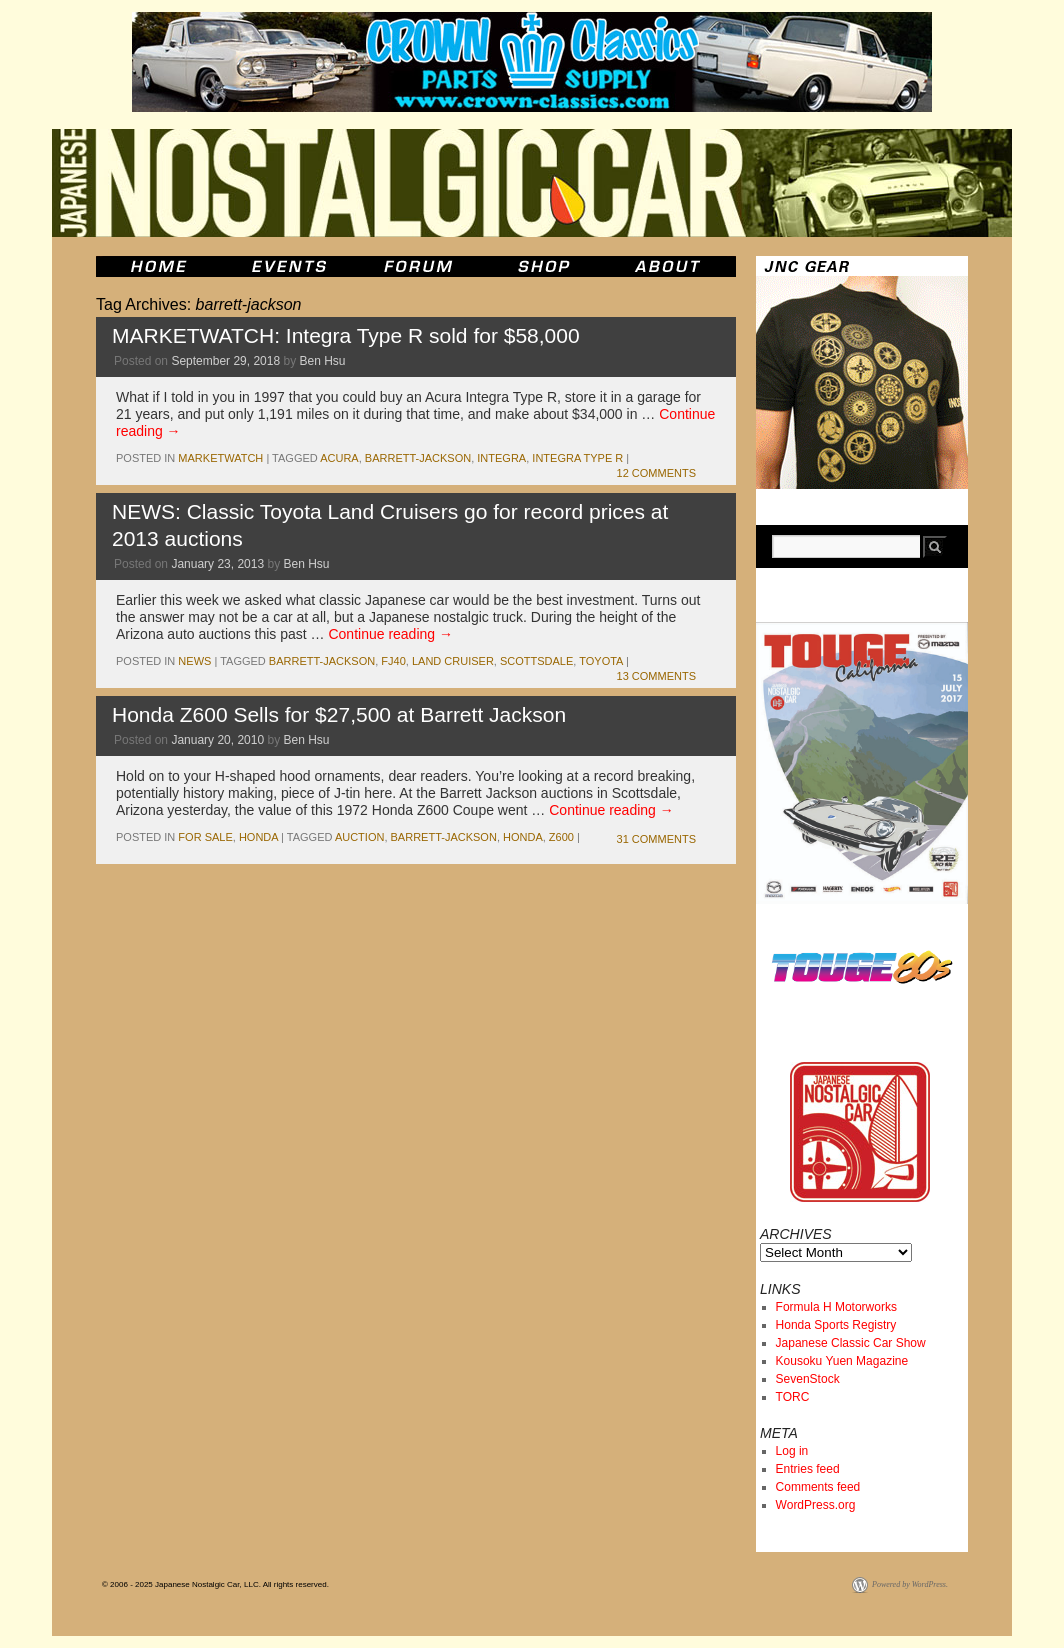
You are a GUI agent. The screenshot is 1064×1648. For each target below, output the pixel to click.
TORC (793, 1397)
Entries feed (808, 1469)
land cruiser (453, 661)
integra (501, 458)
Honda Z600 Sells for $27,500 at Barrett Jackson (339, 714)
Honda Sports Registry (836, 1325)
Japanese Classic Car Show (851, 1343)
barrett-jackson (418, 458)
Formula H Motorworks (836, 1307)
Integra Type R (577, 458)
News (194, 661)
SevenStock (808, 1379)
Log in (792, 1451)
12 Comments (656, 473)
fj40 (393, 661)
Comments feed (818, 1487)
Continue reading (390, 634)
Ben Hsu (323, 361)
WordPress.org (816, 1505)
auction (360, 837)
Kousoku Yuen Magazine (842, 1361)
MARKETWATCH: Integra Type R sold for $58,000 (346, 335)
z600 (561, 837)
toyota (601, 661)
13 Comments (656, 676)
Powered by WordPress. (910, 1584)
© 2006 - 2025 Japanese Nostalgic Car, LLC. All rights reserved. (215, 1584)
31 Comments (656, 839)
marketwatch (220, 458)
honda (258, 837)
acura (339, 458)
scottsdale (536, 661)
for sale (205, 837)
